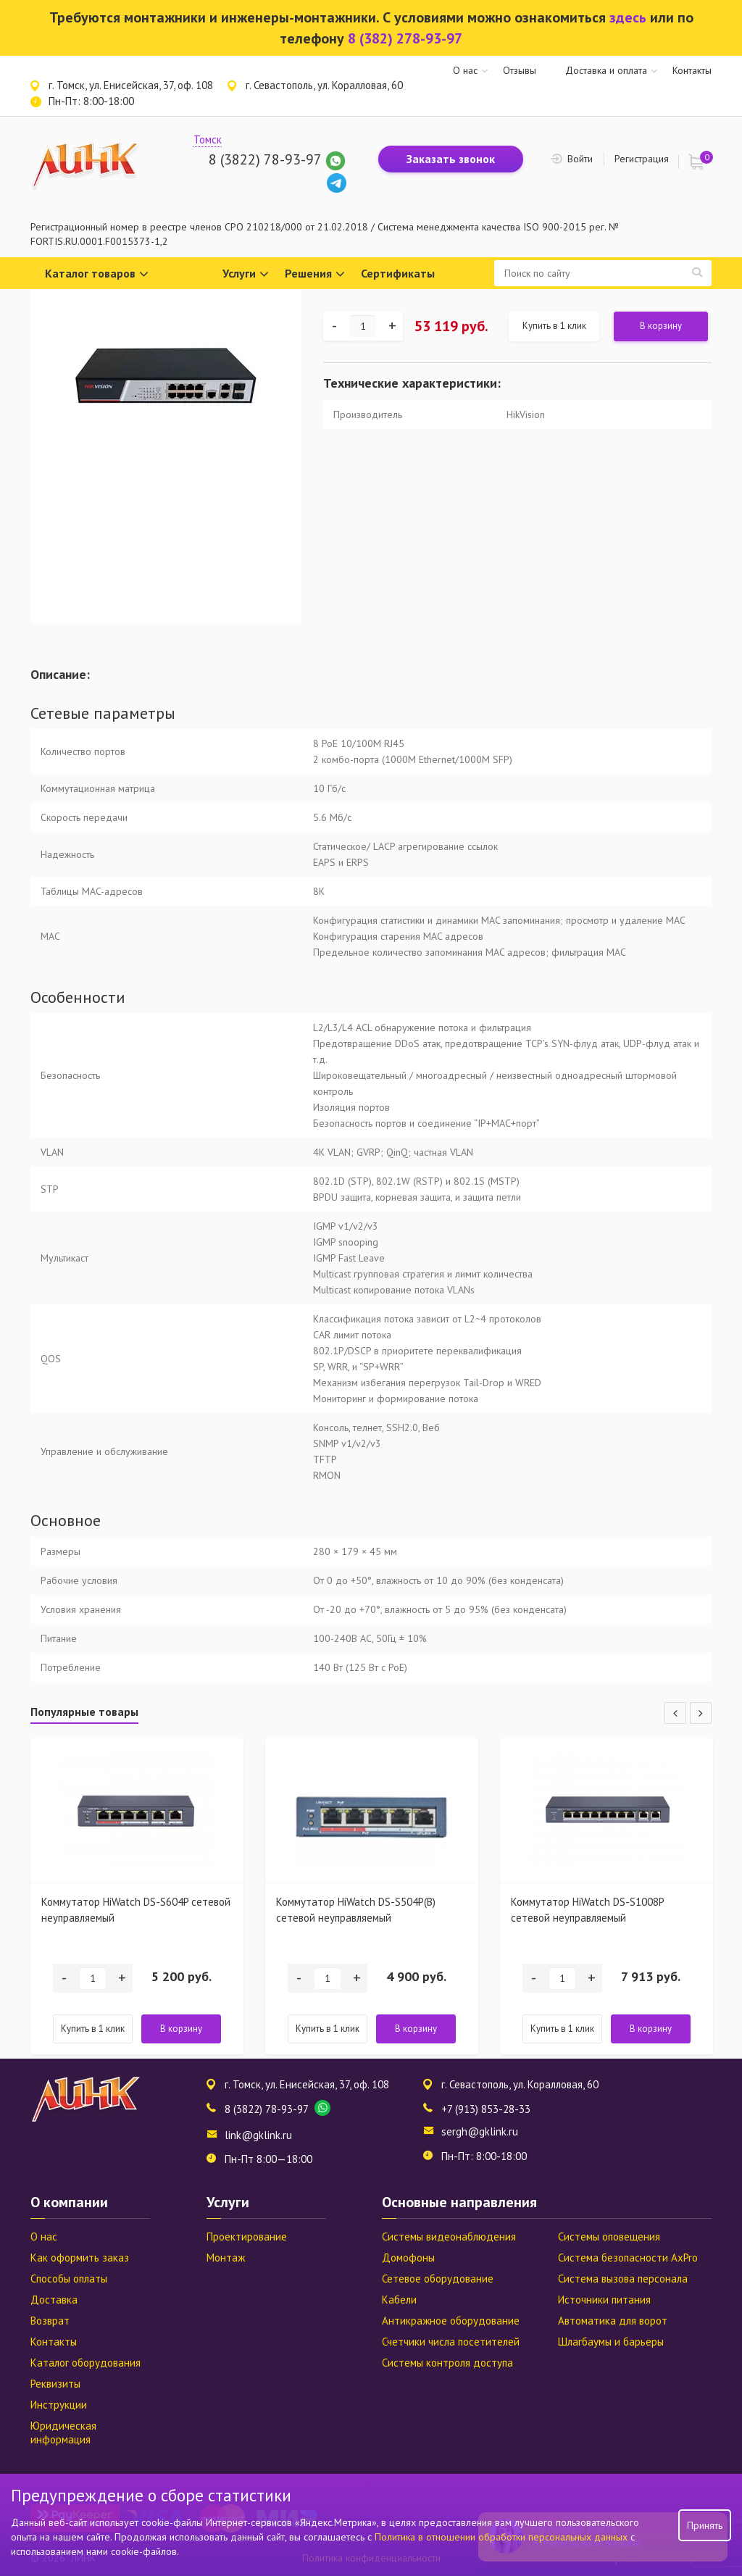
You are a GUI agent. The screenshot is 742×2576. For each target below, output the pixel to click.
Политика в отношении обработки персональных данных (502, 2536)
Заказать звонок (451, 158)
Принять (704, 2525)
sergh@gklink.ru (479, 2131)
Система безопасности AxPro (628, 2257)
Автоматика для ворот (612, 2320)
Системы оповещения (609, 2236)
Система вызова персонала (623, 2278)
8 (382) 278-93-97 (405, 38)
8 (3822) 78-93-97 (265, 159)
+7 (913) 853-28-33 (485, 2109)
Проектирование (247, 2236)
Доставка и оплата (606, 70)
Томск (207, 139)
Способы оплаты (68, 2278)
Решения (315, 274)
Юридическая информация (63, 2432)
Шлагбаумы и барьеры (611, 2341)
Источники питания (604, 2299)
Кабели (399, 2299)
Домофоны (408, 2257)
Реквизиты (55, 2383)
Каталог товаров (97, 274)
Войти (580, 158)
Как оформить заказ (79, 2257)
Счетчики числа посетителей (451, 2341)
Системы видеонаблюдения (449, 2236)
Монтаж (226, 2257)
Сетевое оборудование (437, 2278)
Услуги (245, 274)
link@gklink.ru (258, 2135)
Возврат (50, 2320)
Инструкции (58, 2405)
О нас (465, 70)
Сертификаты (398, 273)
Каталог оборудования (85, 2362)
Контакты (692, 70)
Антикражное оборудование (451, 2320)
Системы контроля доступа (447, 2362)
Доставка (54, 2299)
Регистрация (641, 158)
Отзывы (519, 70)
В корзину (661, 326)
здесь (627, 17)
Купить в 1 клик (554, 326)
